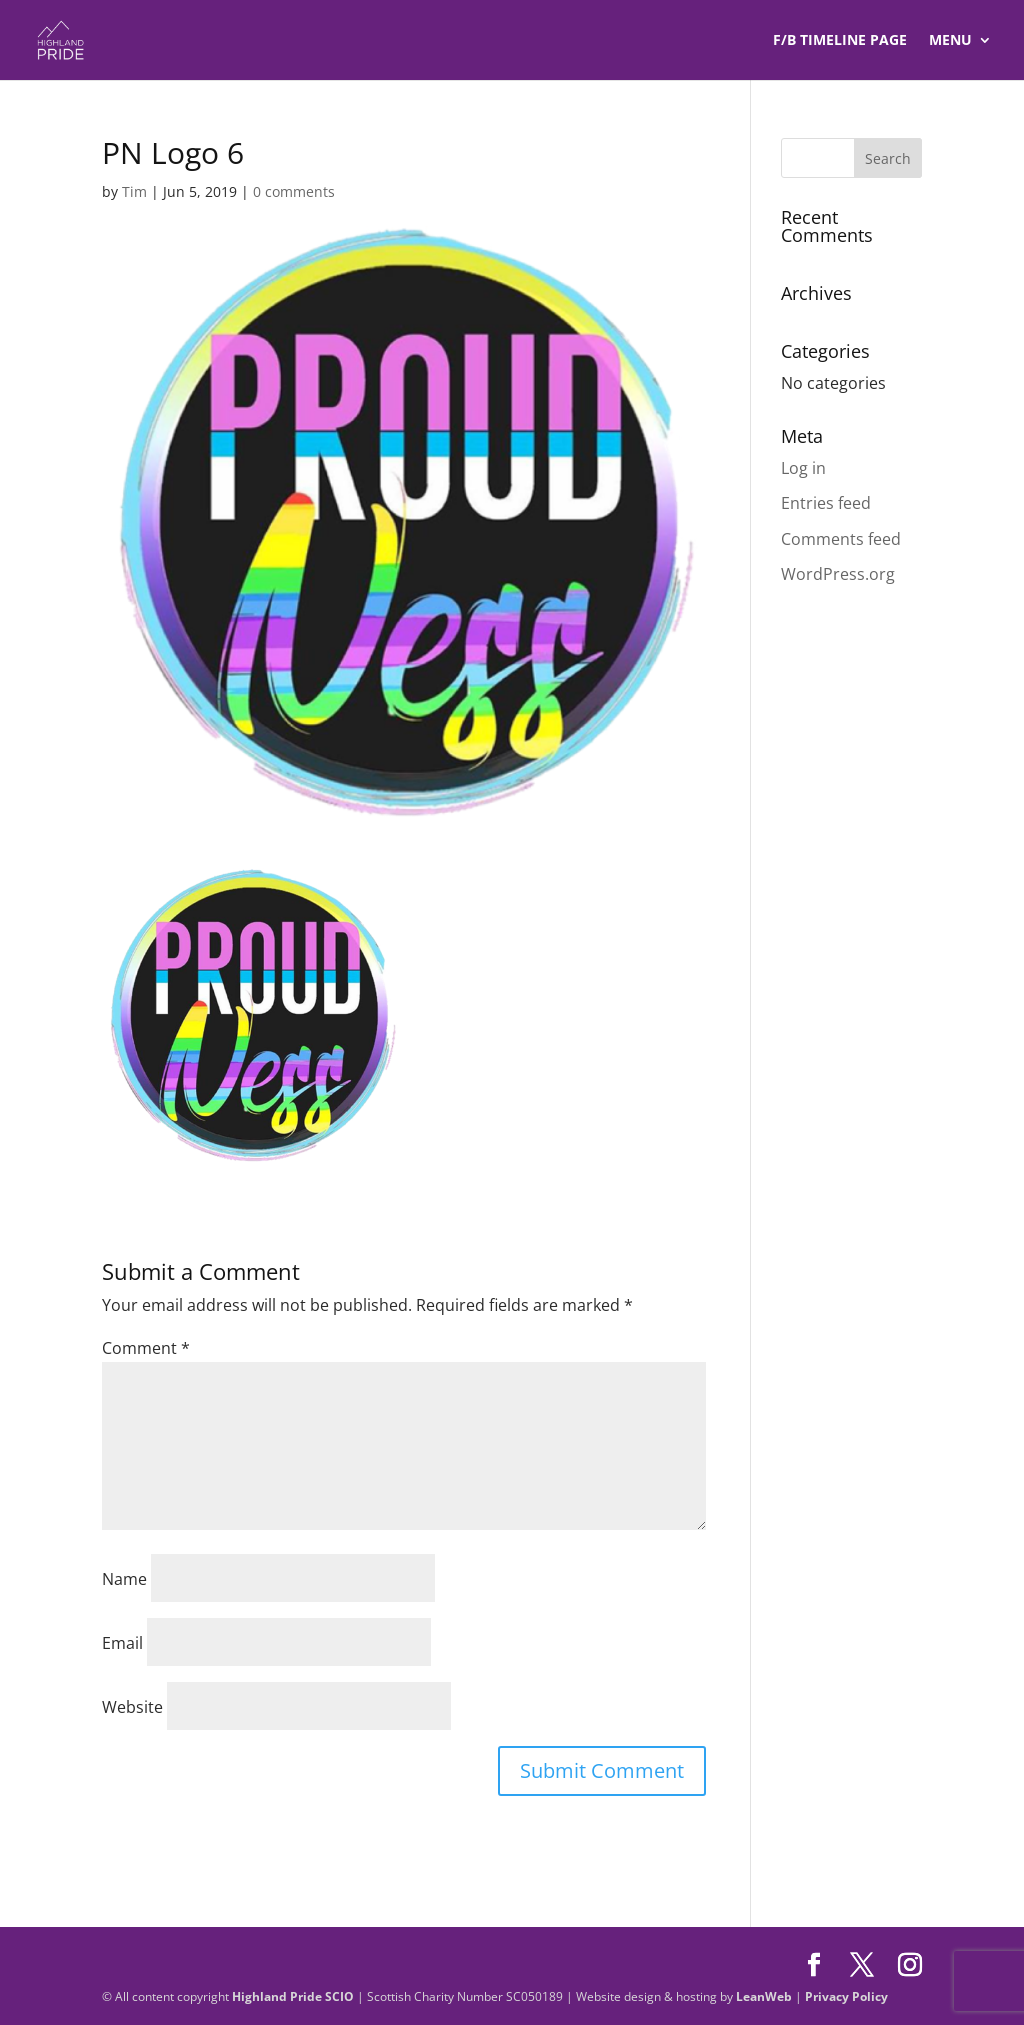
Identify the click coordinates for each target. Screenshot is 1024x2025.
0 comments (294, 191)
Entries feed (826, 503)
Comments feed (841, 539)
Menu (950, 41)
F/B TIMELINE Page (840, 41)
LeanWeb (764, 1996)
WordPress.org (838, 574)
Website (132, 1707)
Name (124, 1579)
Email (122, 1643)
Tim (134, 191)
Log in (803, 468)
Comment (146, 1348)
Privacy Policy (846, 1996)
